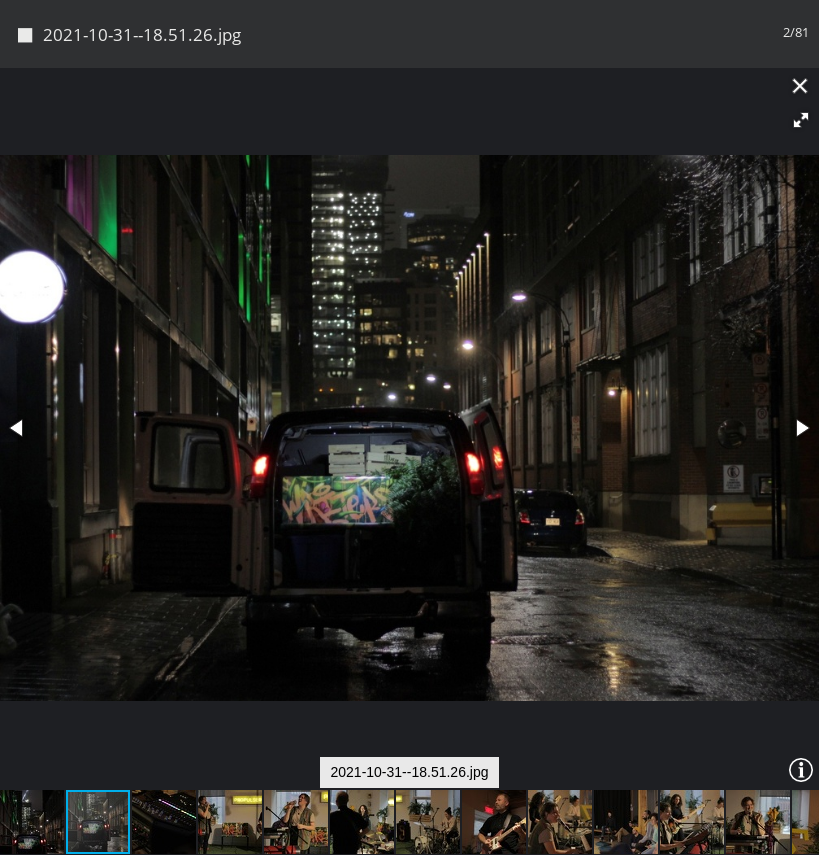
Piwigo (444, 832)
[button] (801, 53)
